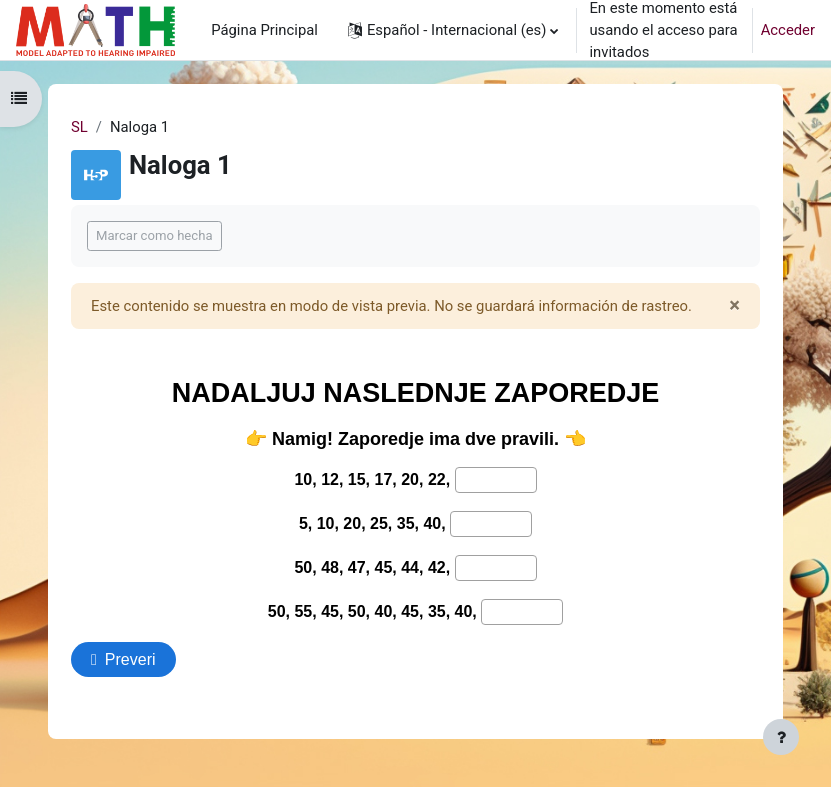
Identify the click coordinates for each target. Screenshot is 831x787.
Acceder (788, 30)
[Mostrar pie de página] (781, 737)
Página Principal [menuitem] (264, 30)
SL (79, 127)
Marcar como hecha (154, 235)
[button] (453, 30)
